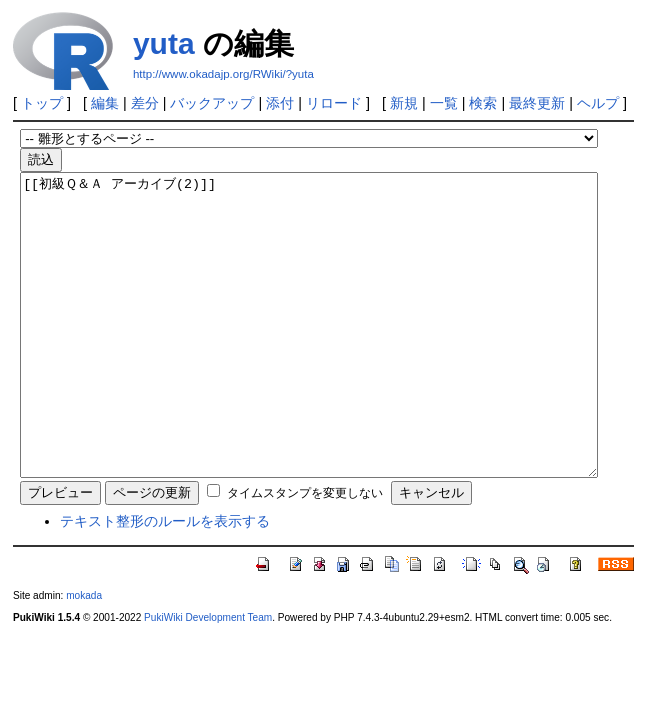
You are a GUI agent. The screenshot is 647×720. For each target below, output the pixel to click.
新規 (404, 103)
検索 (483, 103)
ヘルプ (598, 103)
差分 (145, 103)
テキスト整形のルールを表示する (165, 581)
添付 (280, 103)
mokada (84, 655)
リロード (334, 103)
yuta (164, 43)
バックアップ (212, 103)
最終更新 (537, 103)
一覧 (444, 103)
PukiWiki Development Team (208, 677)
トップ (42, 103)
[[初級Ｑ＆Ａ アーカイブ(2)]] (309, 355)
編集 (105, 103)
